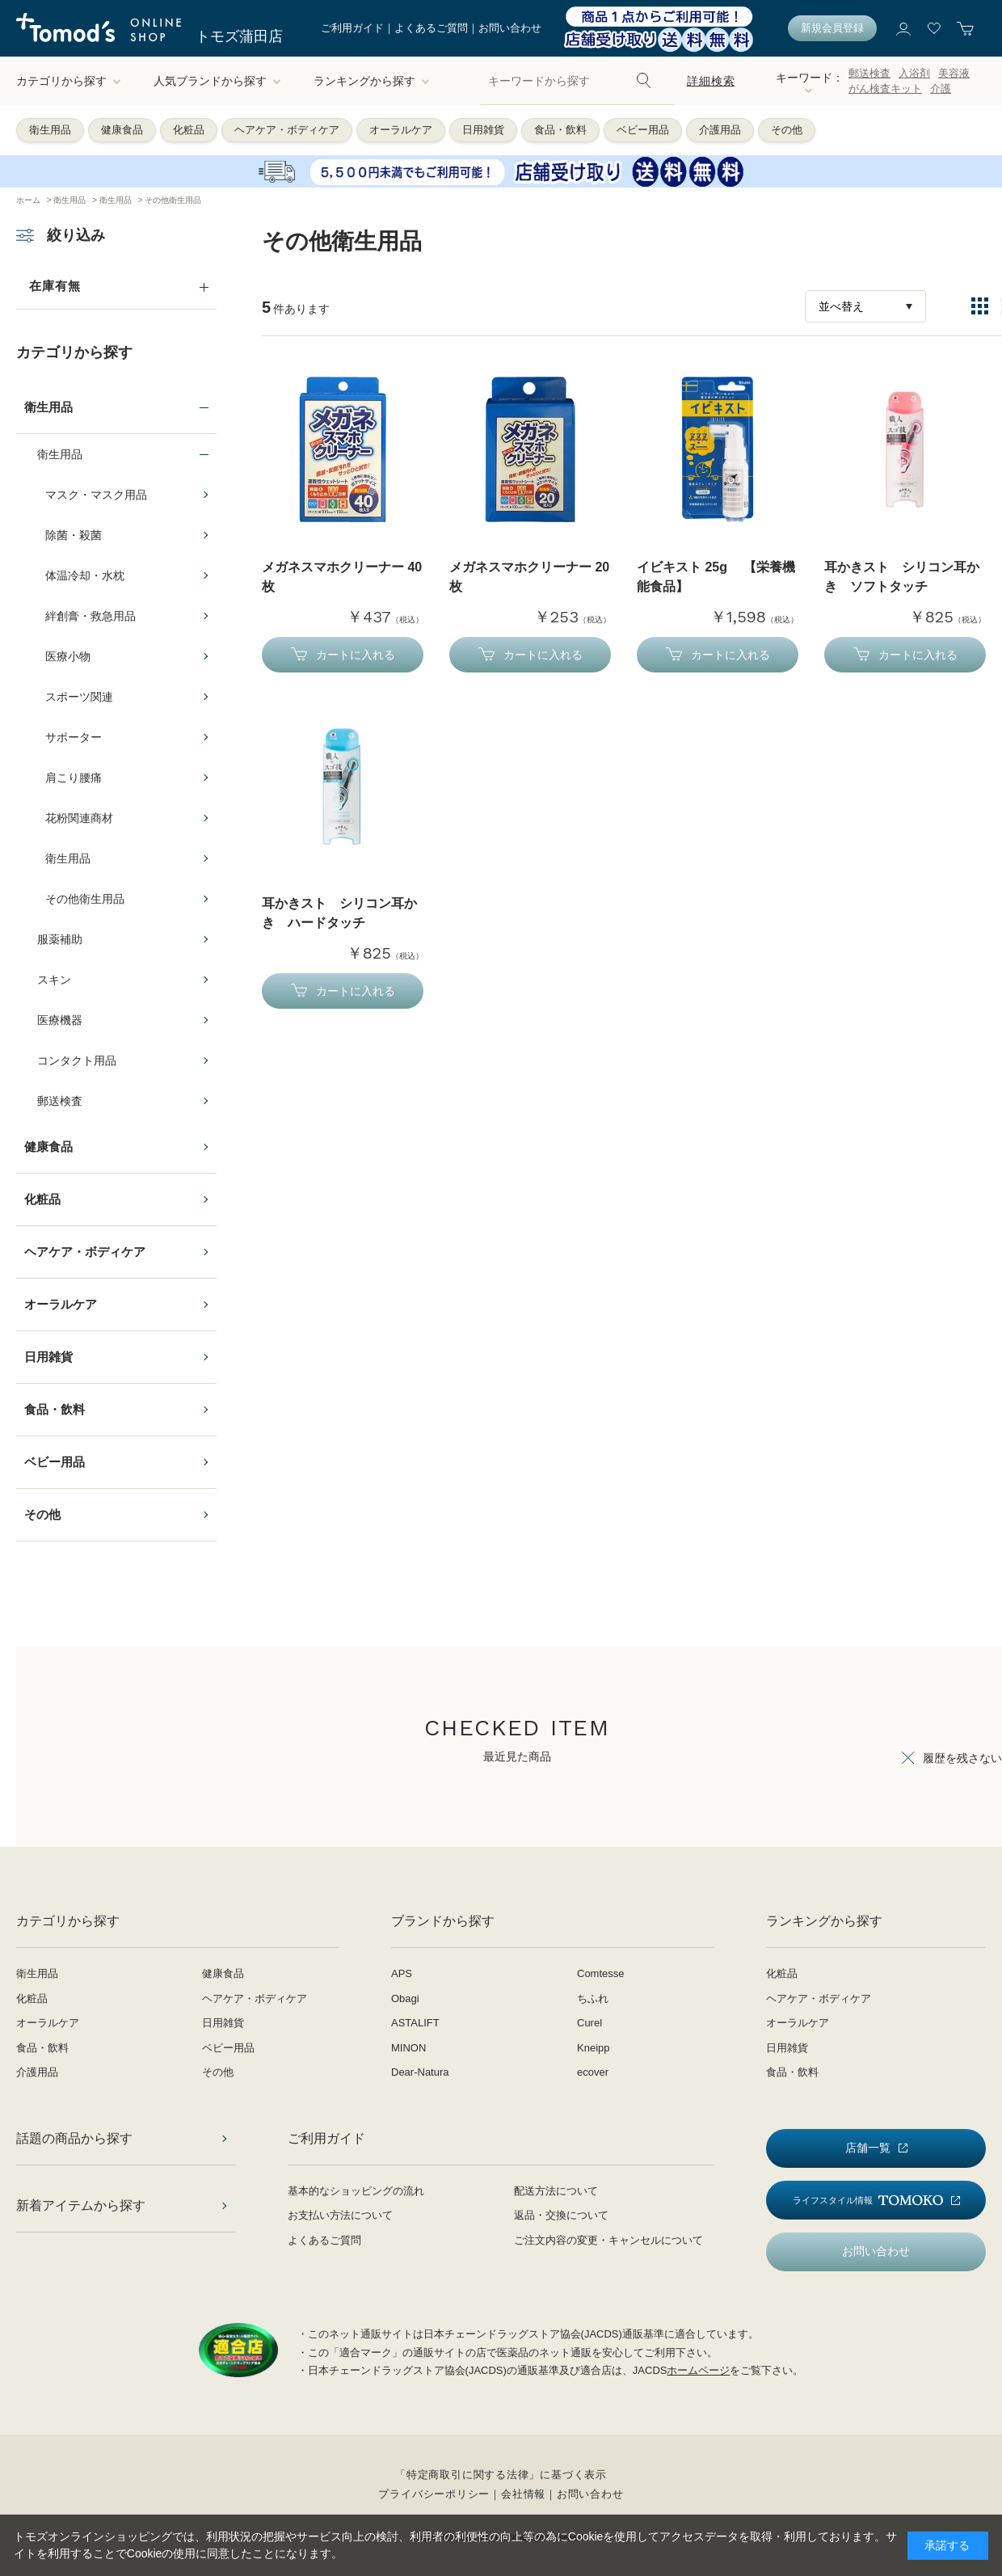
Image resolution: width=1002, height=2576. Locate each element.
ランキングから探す (372, 80)
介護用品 (720, 130)
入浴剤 (914, 73)
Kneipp (593, 2048)
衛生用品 (50, 130)
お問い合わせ (509, 28)
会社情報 (523, 2494)
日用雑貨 (483, 130)
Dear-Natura (420, 2072)
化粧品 (188, 130)
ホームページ (698, 2370)
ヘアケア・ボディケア (286, 130)
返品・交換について (561, 2215)
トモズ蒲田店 (239, 36)
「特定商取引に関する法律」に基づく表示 (501, 2474)
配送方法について (556, 2191)
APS (401, 1973)
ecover (592, 2072)
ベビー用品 (643, 130)
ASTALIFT (415, 2023)
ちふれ (592, 1998)
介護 (940, 88)
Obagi (405, 1998)
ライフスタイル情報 (868, 2200)
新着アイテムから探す (80, 2205)
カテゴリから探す (68, 80)
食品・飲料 (560, 130)
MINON (408, 2048)
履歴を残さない (962, 1758)
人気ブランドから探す (217, 80)
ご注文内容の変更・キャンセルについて (608, 2240)
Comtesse (601, 1973)
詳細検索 (711, 80)
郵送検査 (869, 73)
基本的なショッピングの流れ (356, 2191)
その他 (786, 130)
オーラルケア (400, 130)
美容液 (954, 73)
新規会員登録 (832, 28)
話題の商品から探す (74, 2138)
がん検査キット (885, 88)
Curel (589, 2023)
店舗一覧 (867, 2147)
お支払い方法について (340, 2215)
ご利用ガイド (352, 28)
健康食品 (122, 130)
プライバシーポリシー (434, 2494)
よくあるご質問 (431, 28)
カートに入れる (355, 654)
